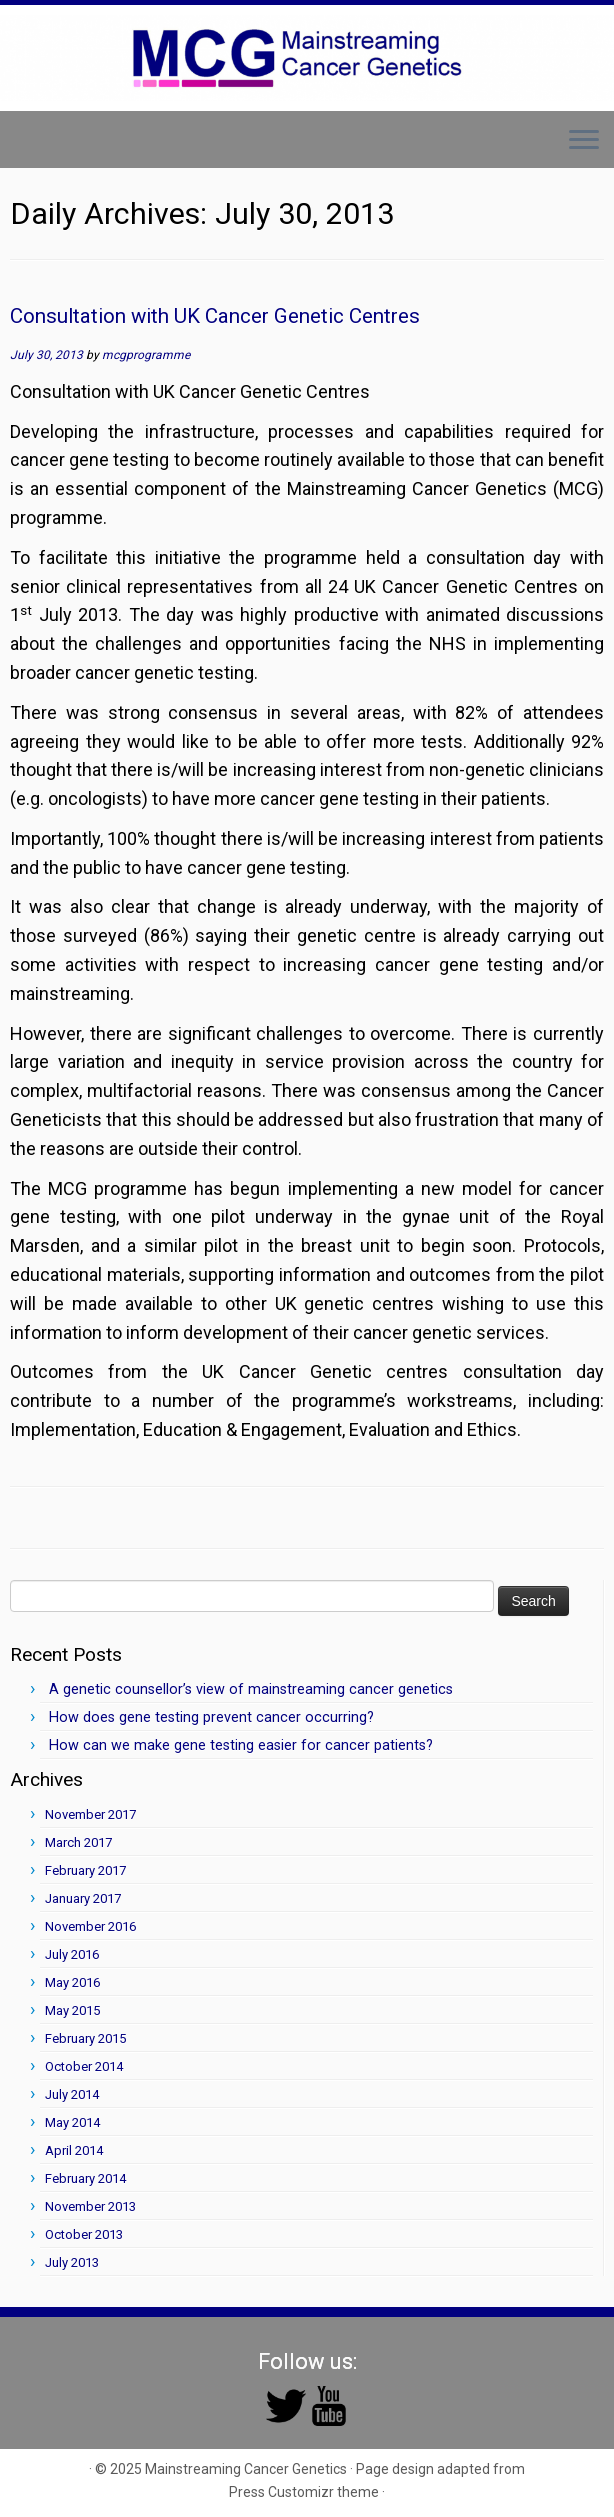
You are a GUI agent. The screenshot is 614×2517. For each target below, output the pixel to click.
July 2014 (72, 2094)
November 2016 (90, 1926)
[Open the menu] (584, 142)
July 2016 (72, 1954)
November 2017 (90, 1814)
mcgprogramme (146, 355)
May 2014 (72, 2122)
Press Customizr (281, 2492)
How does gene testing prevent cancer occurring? (211, 1717)
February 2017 (85, 1870)
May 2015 (72, 2010)
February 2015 (85, 2038)
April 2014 (74, 2150)
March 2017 (78, 1842)
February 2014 (85, 2178)
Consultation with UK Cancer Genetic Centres (215, 316)
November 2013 (90, 2206)
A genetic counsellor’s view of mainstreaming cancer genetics (251, 1689)
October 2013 (84, 2234)
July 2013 (72, 2262)
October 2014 (84, 2066)
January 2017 (83, 1898)
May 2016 (72, 1982)
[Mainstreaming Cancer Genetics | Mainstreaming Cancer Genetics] (307, 58)
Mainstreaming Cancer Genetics (246, 2469)
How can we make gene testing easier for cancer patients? (241, 1745)
